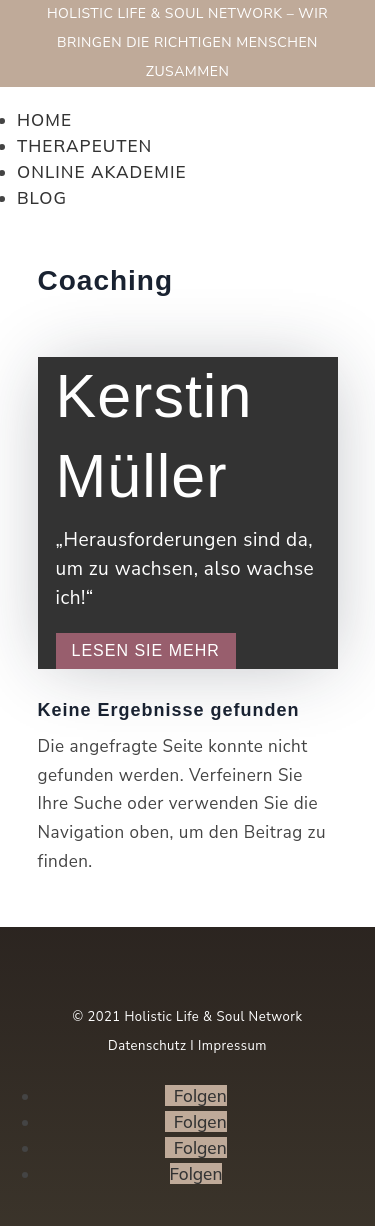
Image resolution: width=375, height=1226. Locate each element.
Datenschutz (147, 1046)
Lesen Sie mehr (146, 650)
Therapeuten (84, 145)
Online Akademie (101, 171)
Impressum (232, 1046)
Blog (42, 197)
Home (44, 119)
